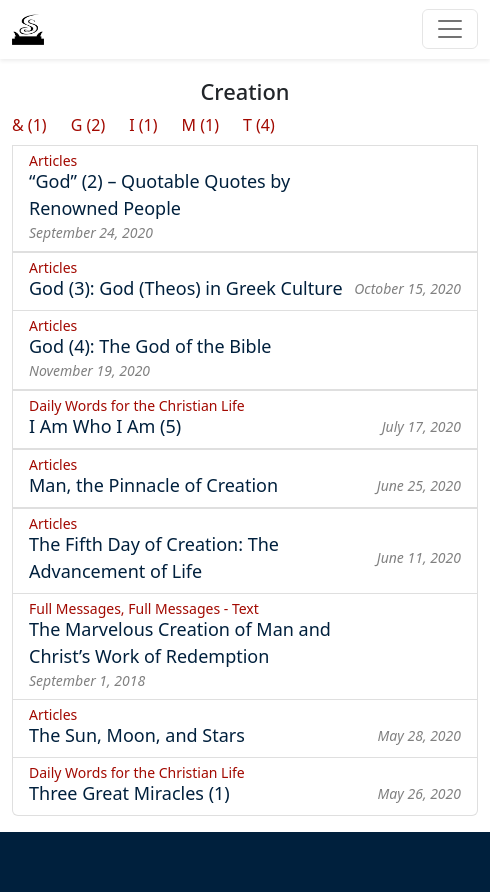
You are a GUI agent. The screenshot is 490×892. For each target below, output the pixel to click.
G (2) (88, 125)
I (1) (143, 125)
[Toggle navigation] (450, 29)
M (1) (200, 125)
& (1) (29, 125)
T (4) (259, 125)
